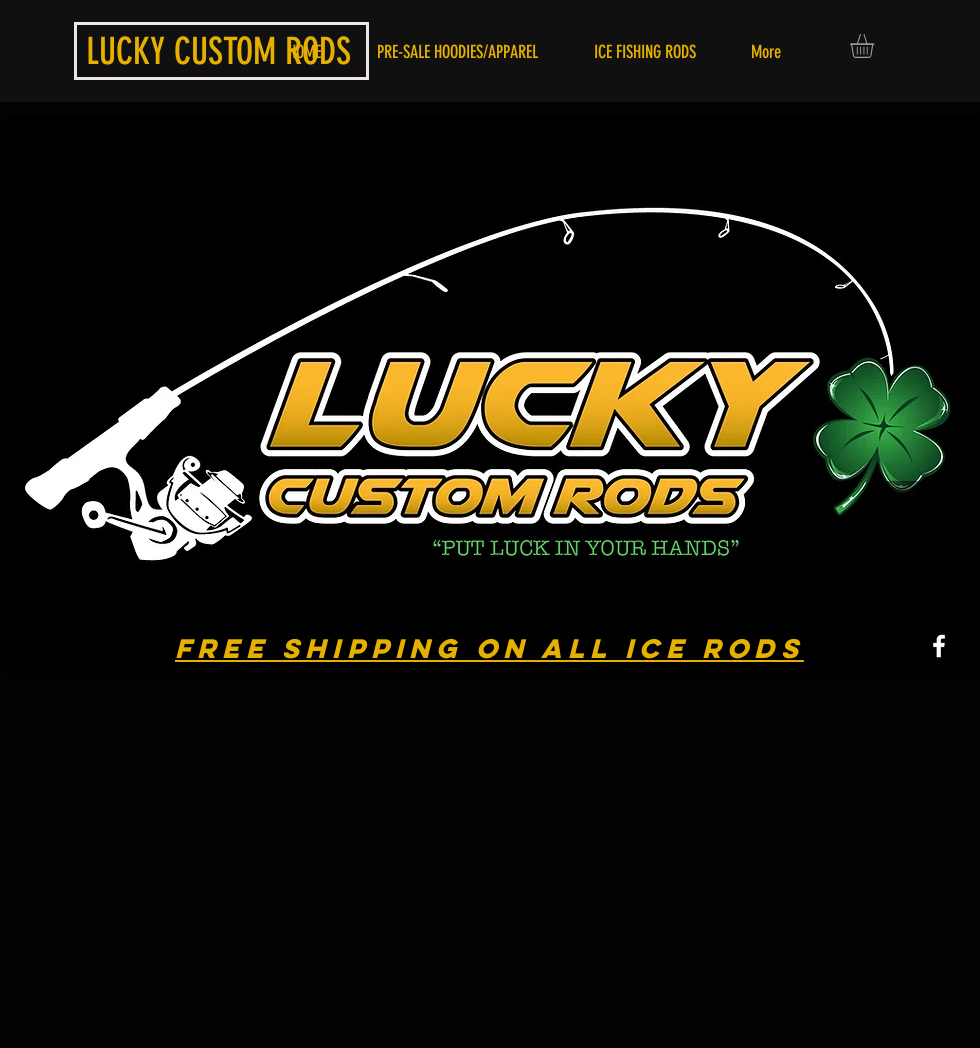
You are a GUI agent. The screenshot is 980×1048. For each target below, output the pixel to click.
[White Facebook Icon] (939, 646)
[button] (876, 46)
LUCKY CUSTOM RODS (218, 51)
